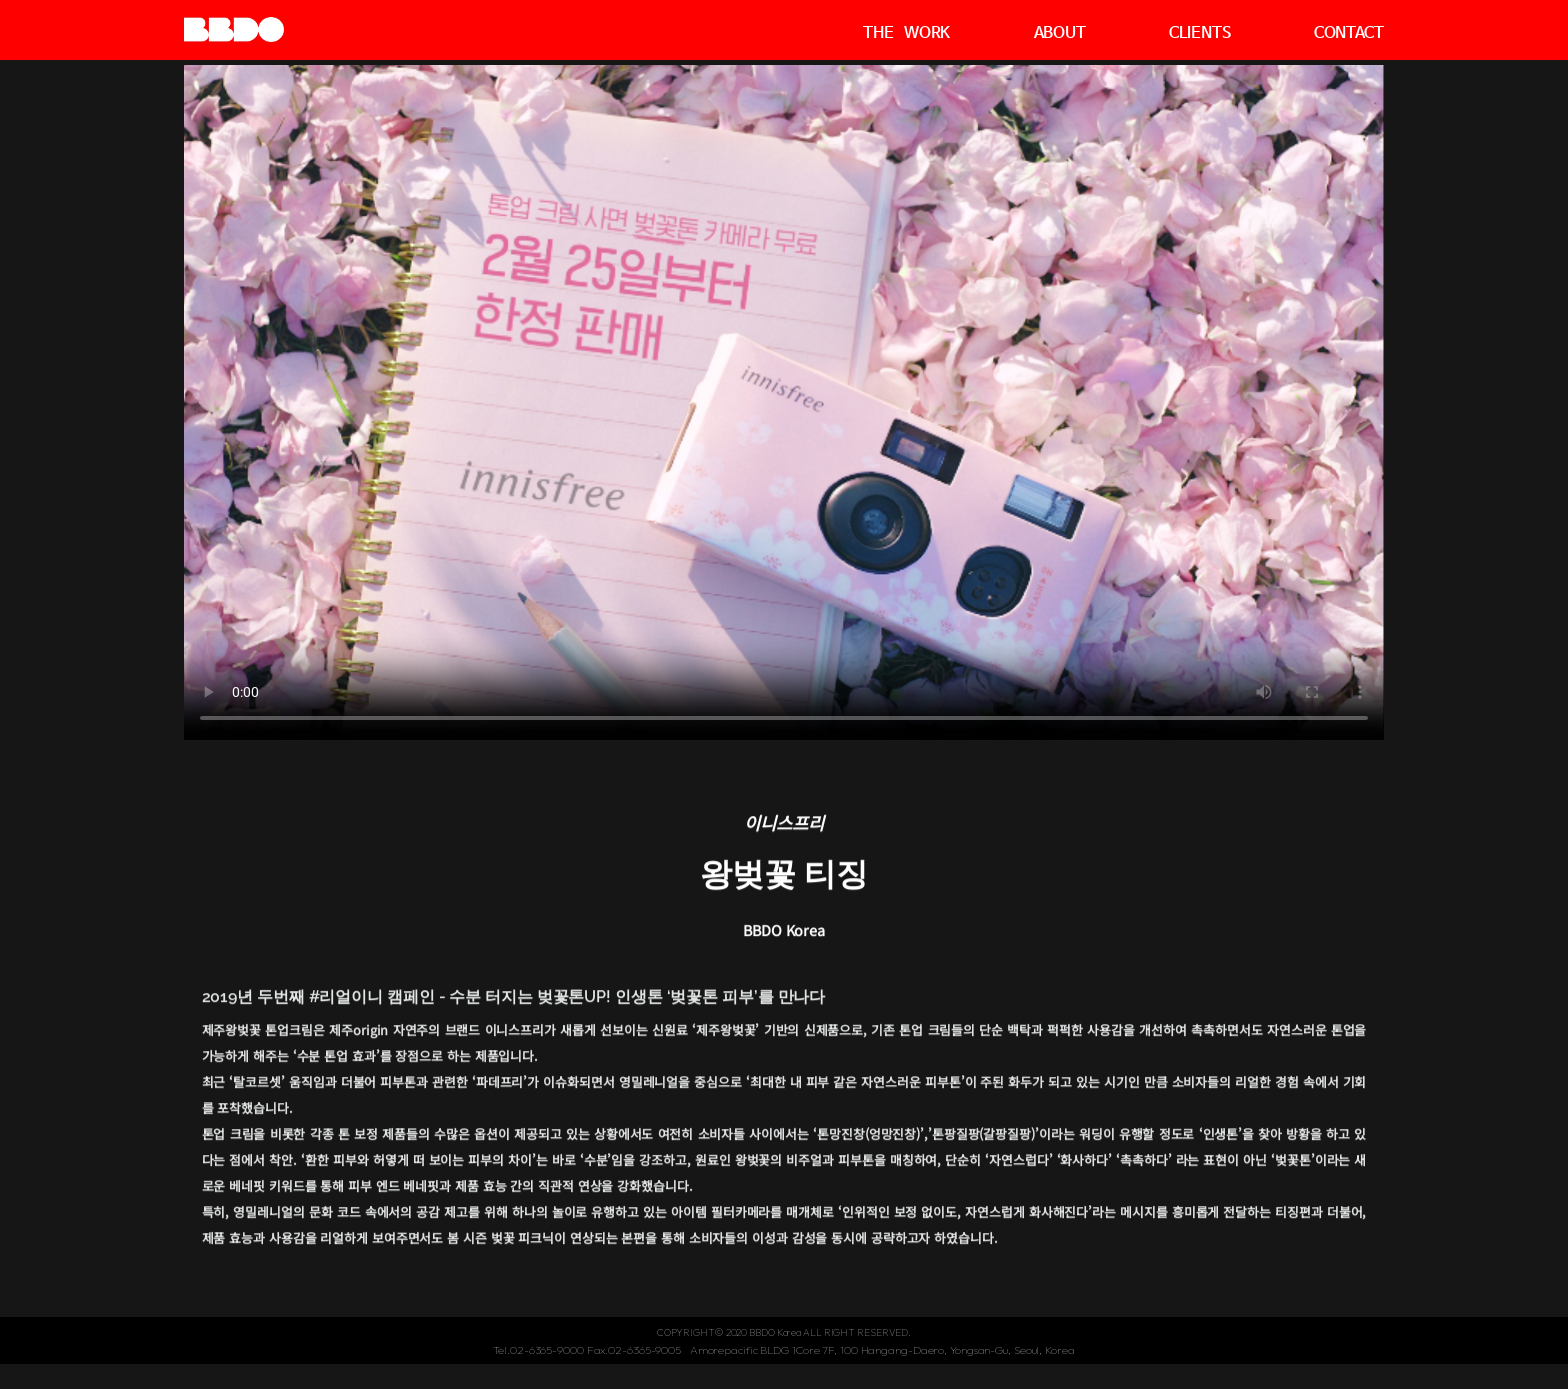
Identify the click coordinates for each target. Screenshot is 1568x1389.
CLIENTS (1199, 33)
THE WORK (906, 33)
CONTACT (1349, 33)
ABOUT (1060, 33)
